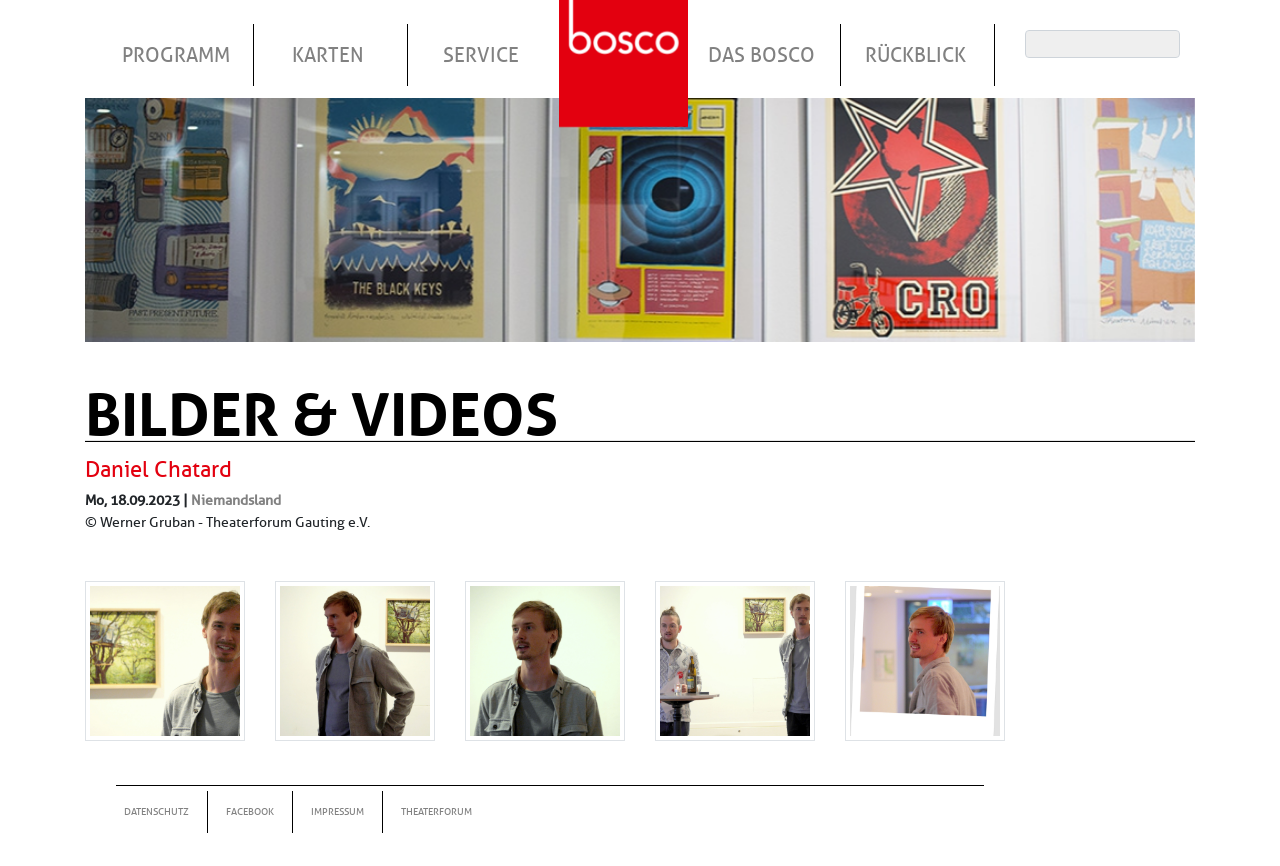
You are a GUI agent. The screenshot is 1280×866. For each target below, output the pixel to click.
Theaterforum (436, 811)
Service (481, 55)
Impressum (337, 811)
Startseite (626, 39)
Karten (328, 55)
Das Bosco (761, 55)
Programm (176, 55)
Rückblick (915, 55)
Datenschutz (156, 811)
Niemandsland (236, 500)
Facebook (250, 811)
